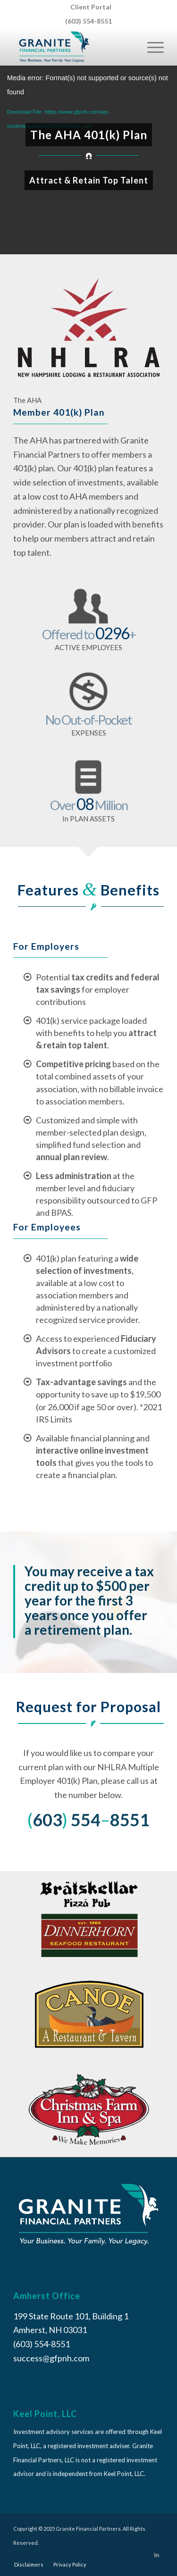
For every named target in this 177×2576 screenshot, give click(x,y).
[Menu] (151, 47)
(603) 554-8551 (88, 21)
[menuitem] (91, 7)
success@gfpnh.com (51, 2358)
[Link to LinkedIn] (157, 2555)
